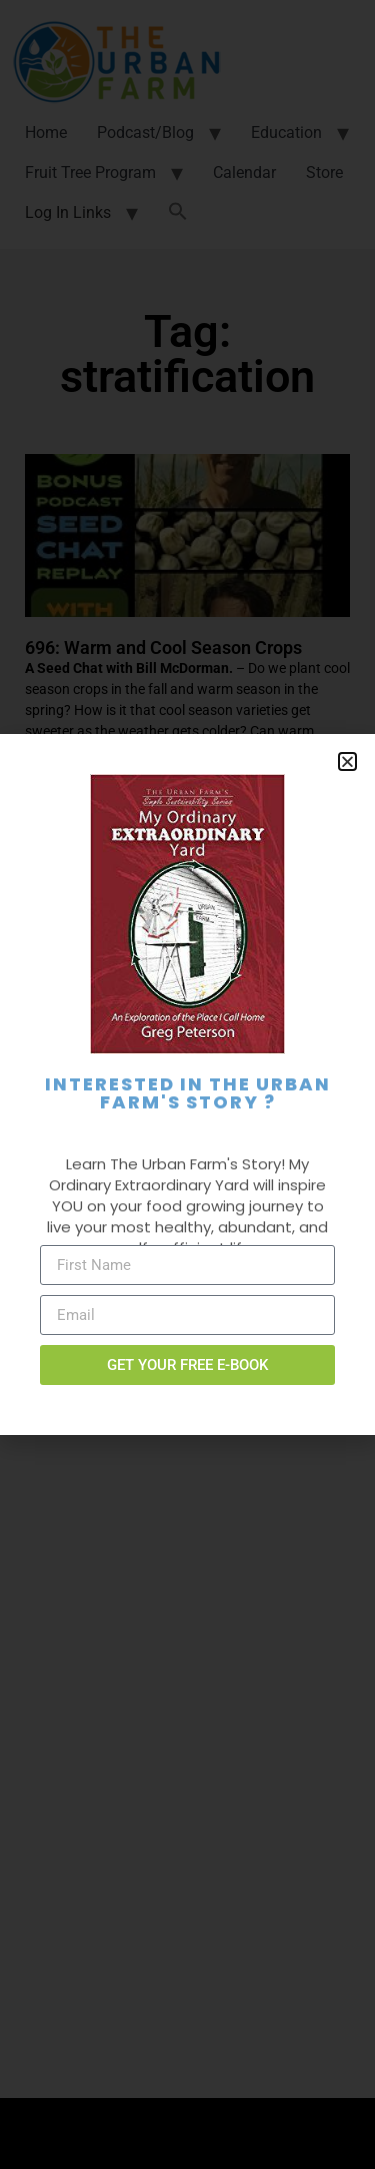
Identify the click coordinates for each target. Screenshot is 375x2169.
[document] (187, 1084)
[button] (347, 761)
